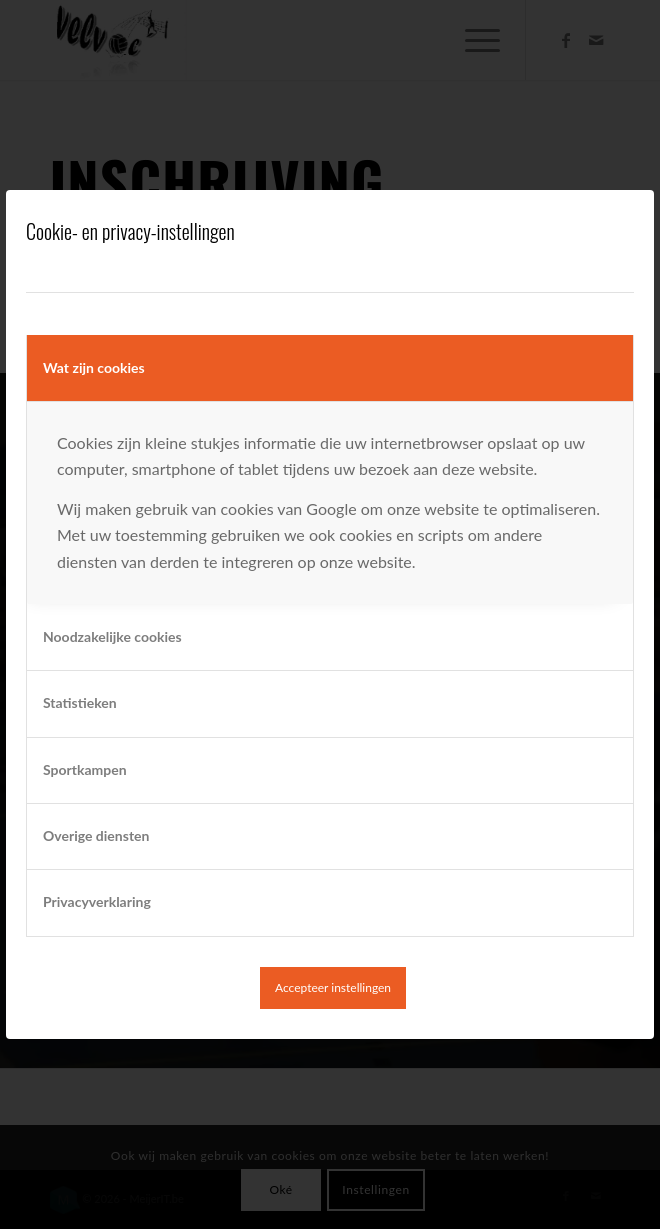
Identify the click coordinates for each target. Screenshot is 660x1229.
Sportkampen (85, 769)
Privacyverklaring (97, 901)
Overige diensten (96, 835)
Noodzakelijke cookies (112, 636)
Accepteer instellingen (333, 987)
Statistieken (80, 702)
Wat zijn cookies (94, 367)
